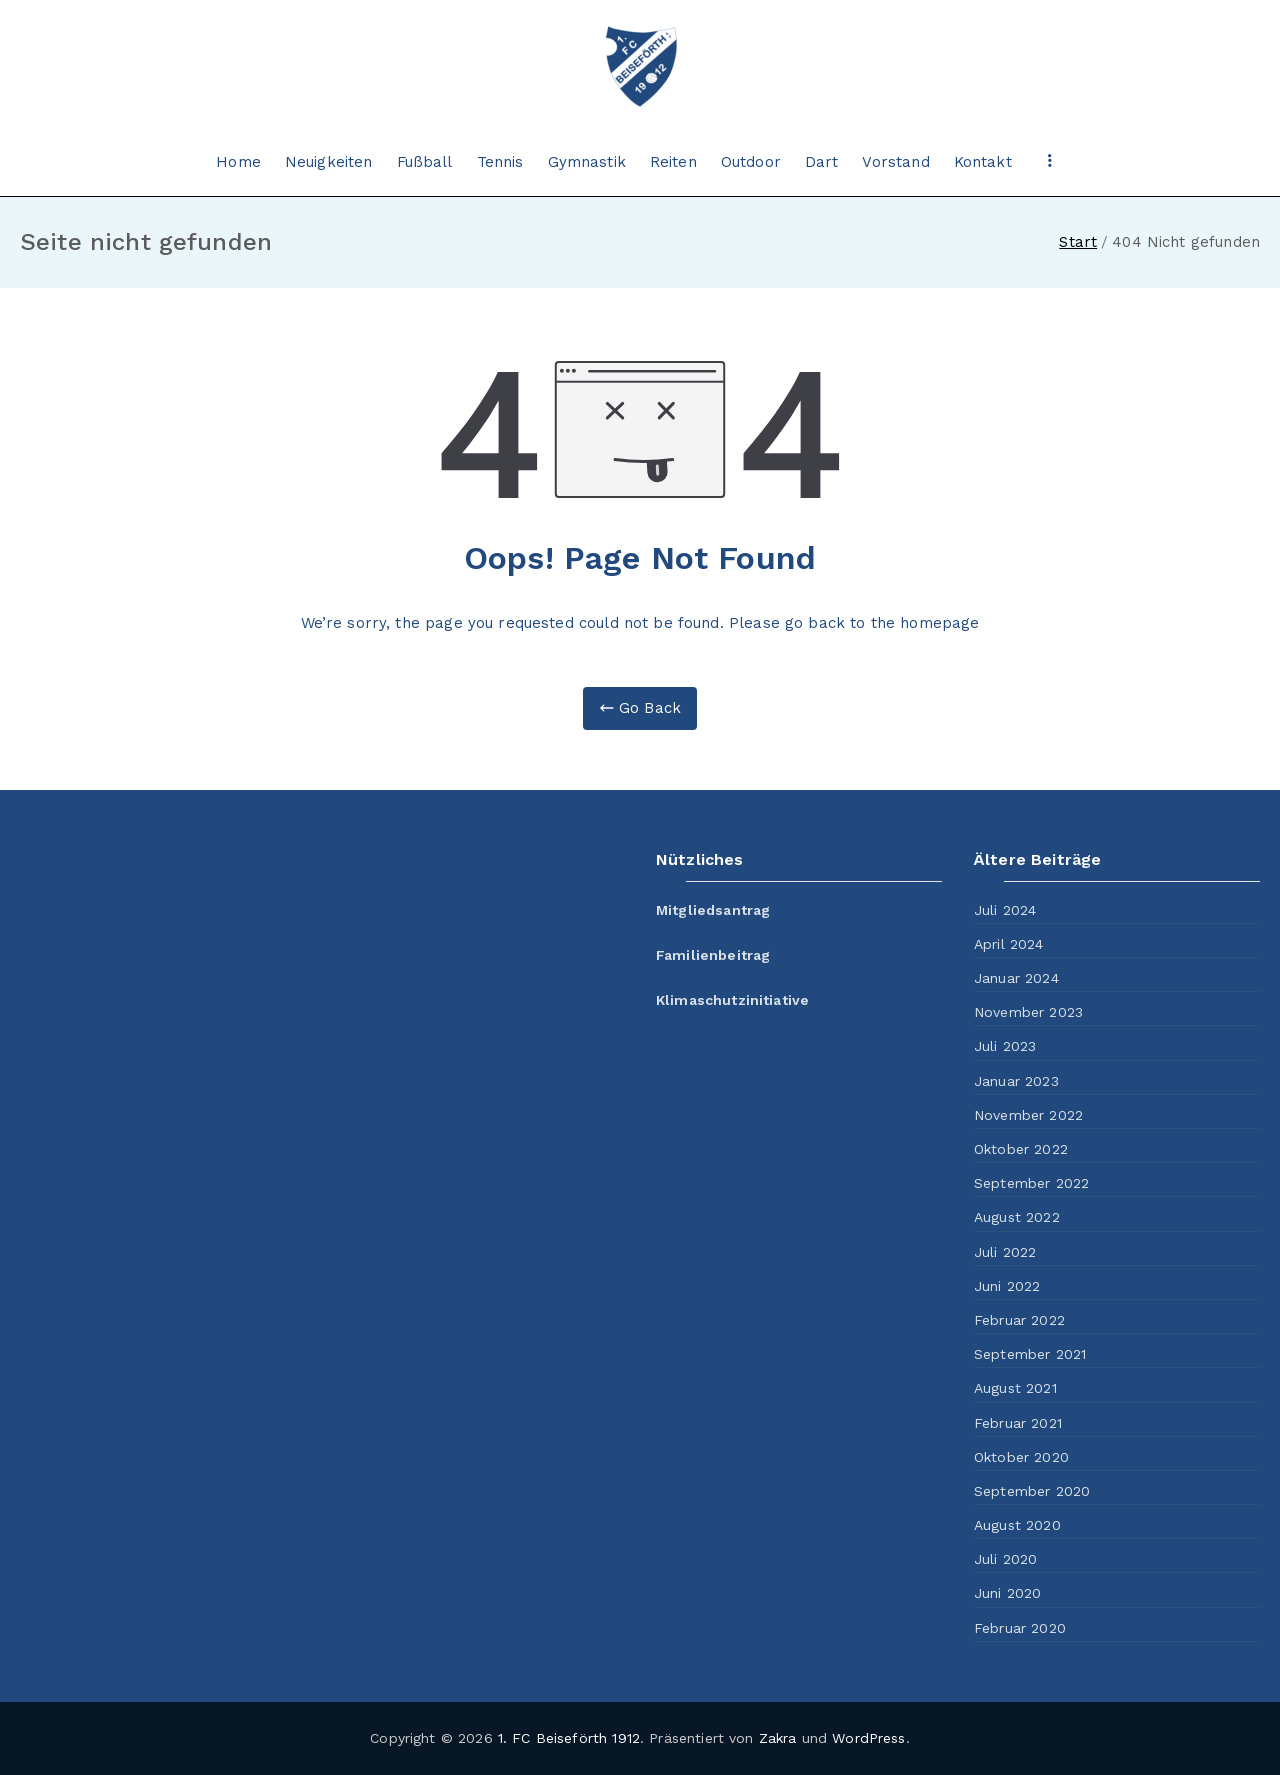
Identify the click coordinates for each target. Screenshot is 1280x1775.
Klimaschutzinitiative (732, 1000)
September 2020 (1032, 1491)
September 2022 (1031, 1183)
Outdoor (751, 162)
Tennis (500, 162)
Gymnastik (587, 162)
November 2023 (1028, 1012)
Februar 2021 (1018, 1423)
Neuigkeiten (329, 162)
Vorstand (895, 162)
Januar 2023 (1016, 1081)
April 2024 (1009, 944)
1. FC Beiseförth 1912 (569, 1738)
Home (238, 162)
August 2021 (1015, 1388)
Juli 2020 (1005, 1559)
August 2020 (1017, 1525)
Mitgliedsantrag (713, 910)
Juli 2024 (1005, 910)
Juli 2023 (1005, 1046)
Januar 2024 (1016, 978)
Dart (822, 162)
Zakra (778, 1738)
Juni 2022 (1007, 1286)
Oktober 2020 (1021, 1457)
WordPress (868, 1738)
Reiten (673, 162)
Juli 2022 (1005, 1252)
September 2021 (1030, 1354)
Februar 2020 (1020, 1628)
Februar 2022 (1019, 1320)
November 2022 (1028, 1115)
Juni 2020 (1007, 1593)
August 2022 (1017, 1217)
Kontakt (983, 162)
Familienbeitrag (713, 955)
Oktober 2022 (1021, 1149)
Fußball (425, 162)
